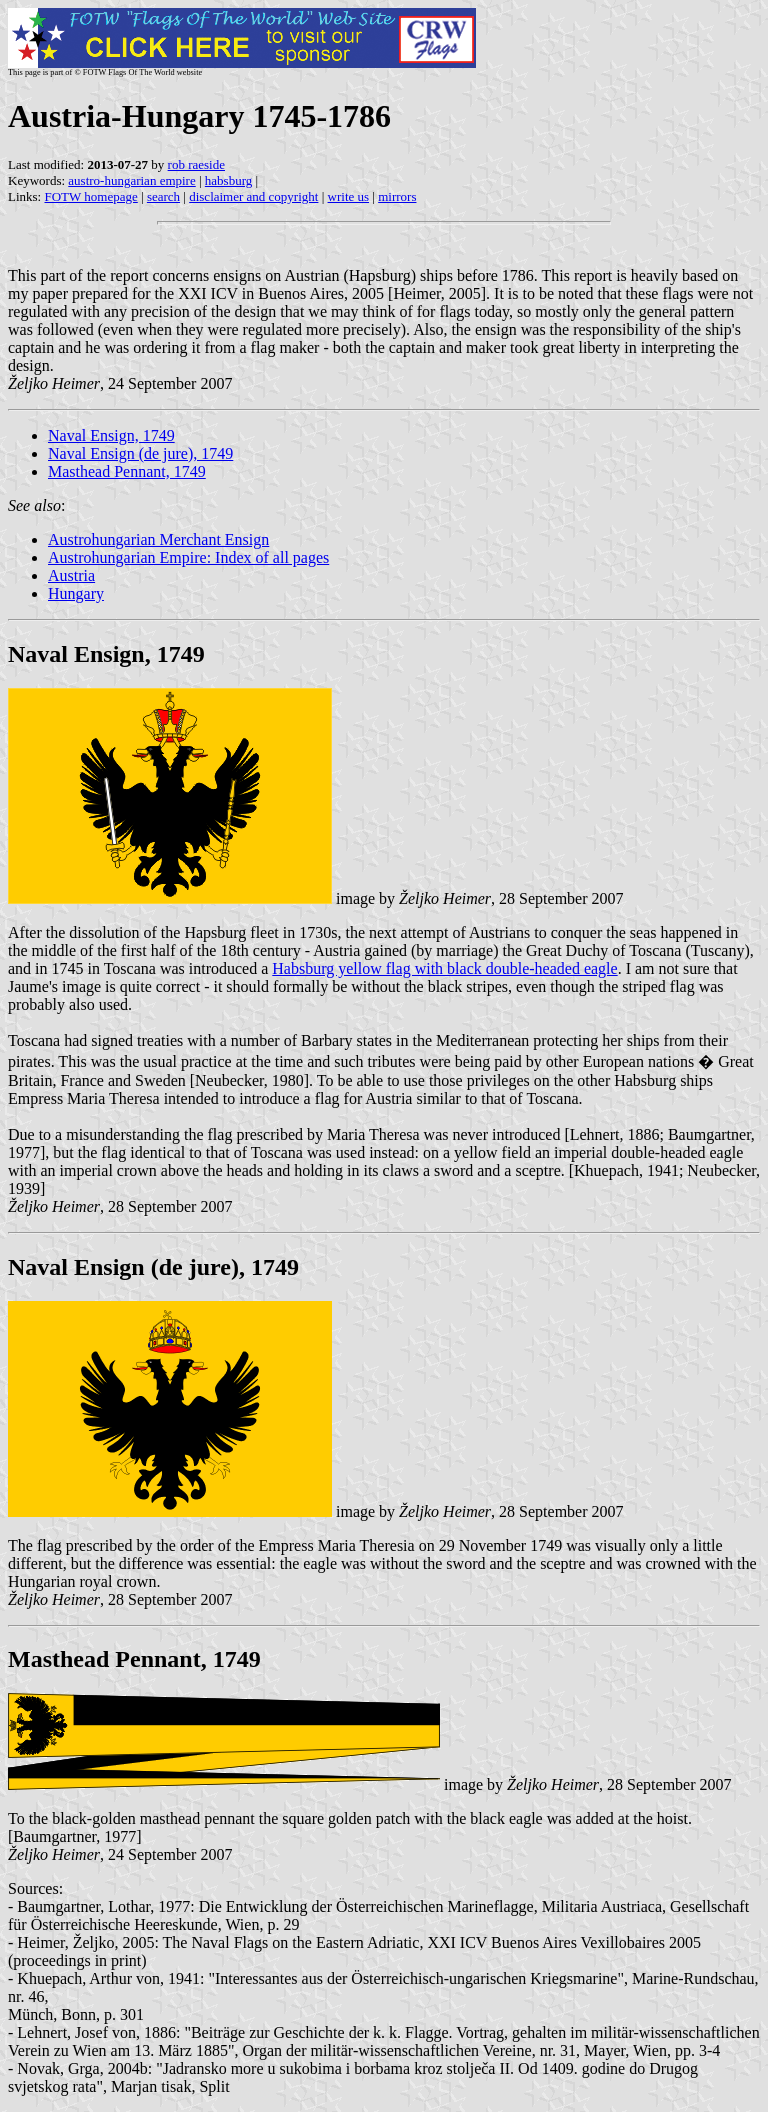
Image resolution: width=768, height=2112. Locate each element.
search (163, 196)
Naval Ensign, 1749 (111, 435)
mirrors (397, 196)
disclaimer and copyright (253, 196)
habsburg (228, 180)
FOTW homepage (90, 196)
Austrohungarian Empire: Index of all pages (188, 557)
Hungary (76, 593)
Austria (71, 575)
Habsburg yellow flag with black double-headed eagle (444, 968)
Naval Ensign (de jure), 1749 (140, 453)
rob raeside (196, 164)
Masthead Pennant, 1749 (127, 471)
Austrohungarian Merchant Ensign (158, 539)
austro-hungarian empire (131, 180)
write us (349, 196)
